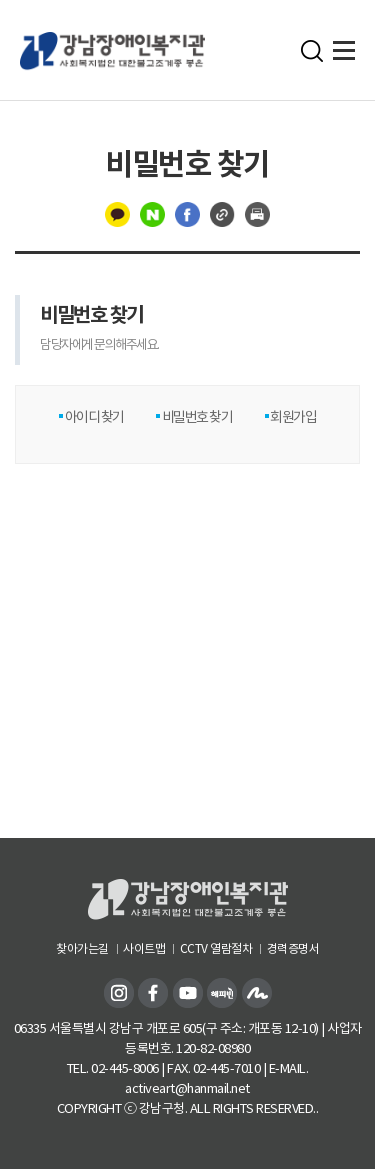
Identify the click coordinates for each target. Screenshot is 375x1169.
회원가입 (293, 417)
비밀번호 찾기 (196, 417)
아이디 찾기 (93, 417)
